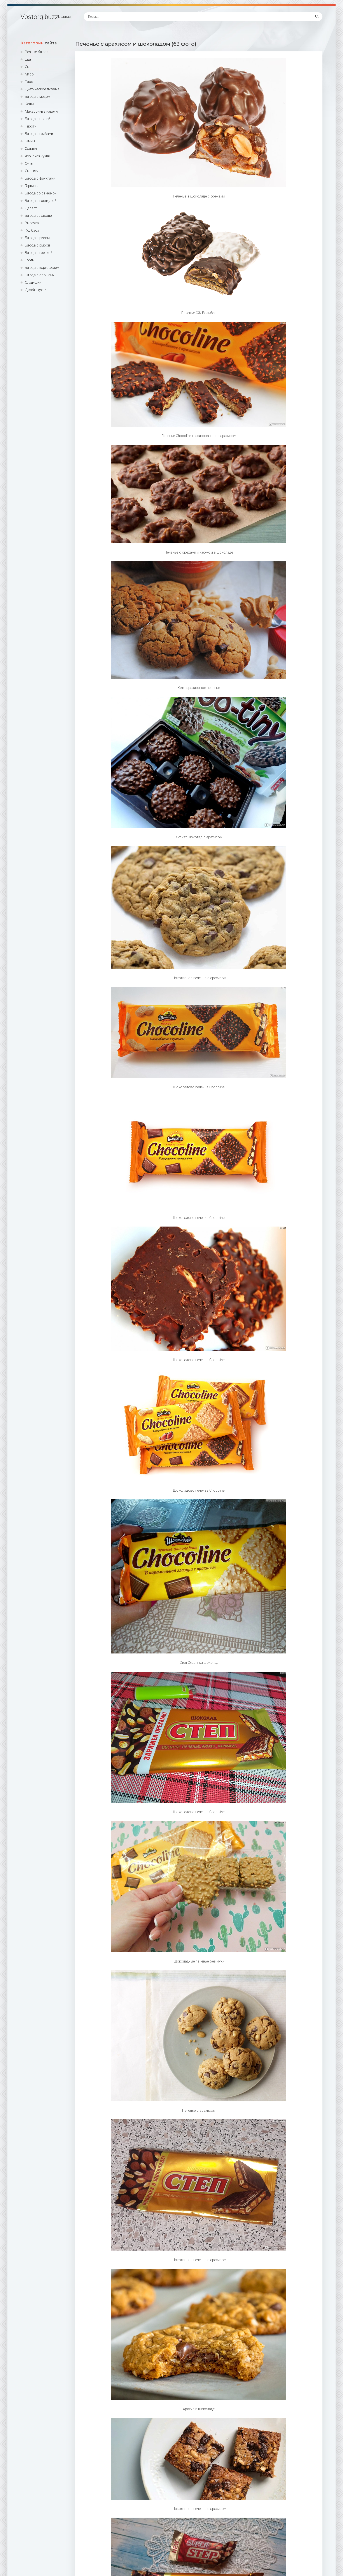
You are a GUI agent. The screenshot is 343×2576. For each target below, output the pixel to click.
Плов (29, 82)
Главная (64, 16)
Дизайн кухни (35, 290)
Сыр (28, 67)
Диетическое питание (42, 89)
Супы (29, 163)
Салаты (31, 149)
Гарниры (31, 186)
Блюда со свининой (40, 193)
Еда (28, 59)
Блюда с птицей (37, 119)
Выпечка (32, 223)
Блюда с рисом (37, 238)
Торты (30, 260)
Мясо (29, 74)
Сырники (31, 171)
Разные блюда (37, 52)
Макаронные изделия (42, 111)
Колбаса (32, 230)
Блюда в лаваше (38, 215)
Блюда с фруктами (40, 178)
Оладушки (33, 282)
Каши (29, 104)
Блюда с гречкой (38, 253)
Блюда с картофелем (42, 268)
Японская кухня (37, 156)
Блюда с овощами (39, 275)
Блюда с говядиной (40, 201)
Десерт (31, 208)
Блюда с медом (37, 96)
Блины (30, 141)
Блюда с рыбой (37, 245)
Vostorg (39, 17)
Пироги (30, 126)
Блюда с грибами (39, 134)
